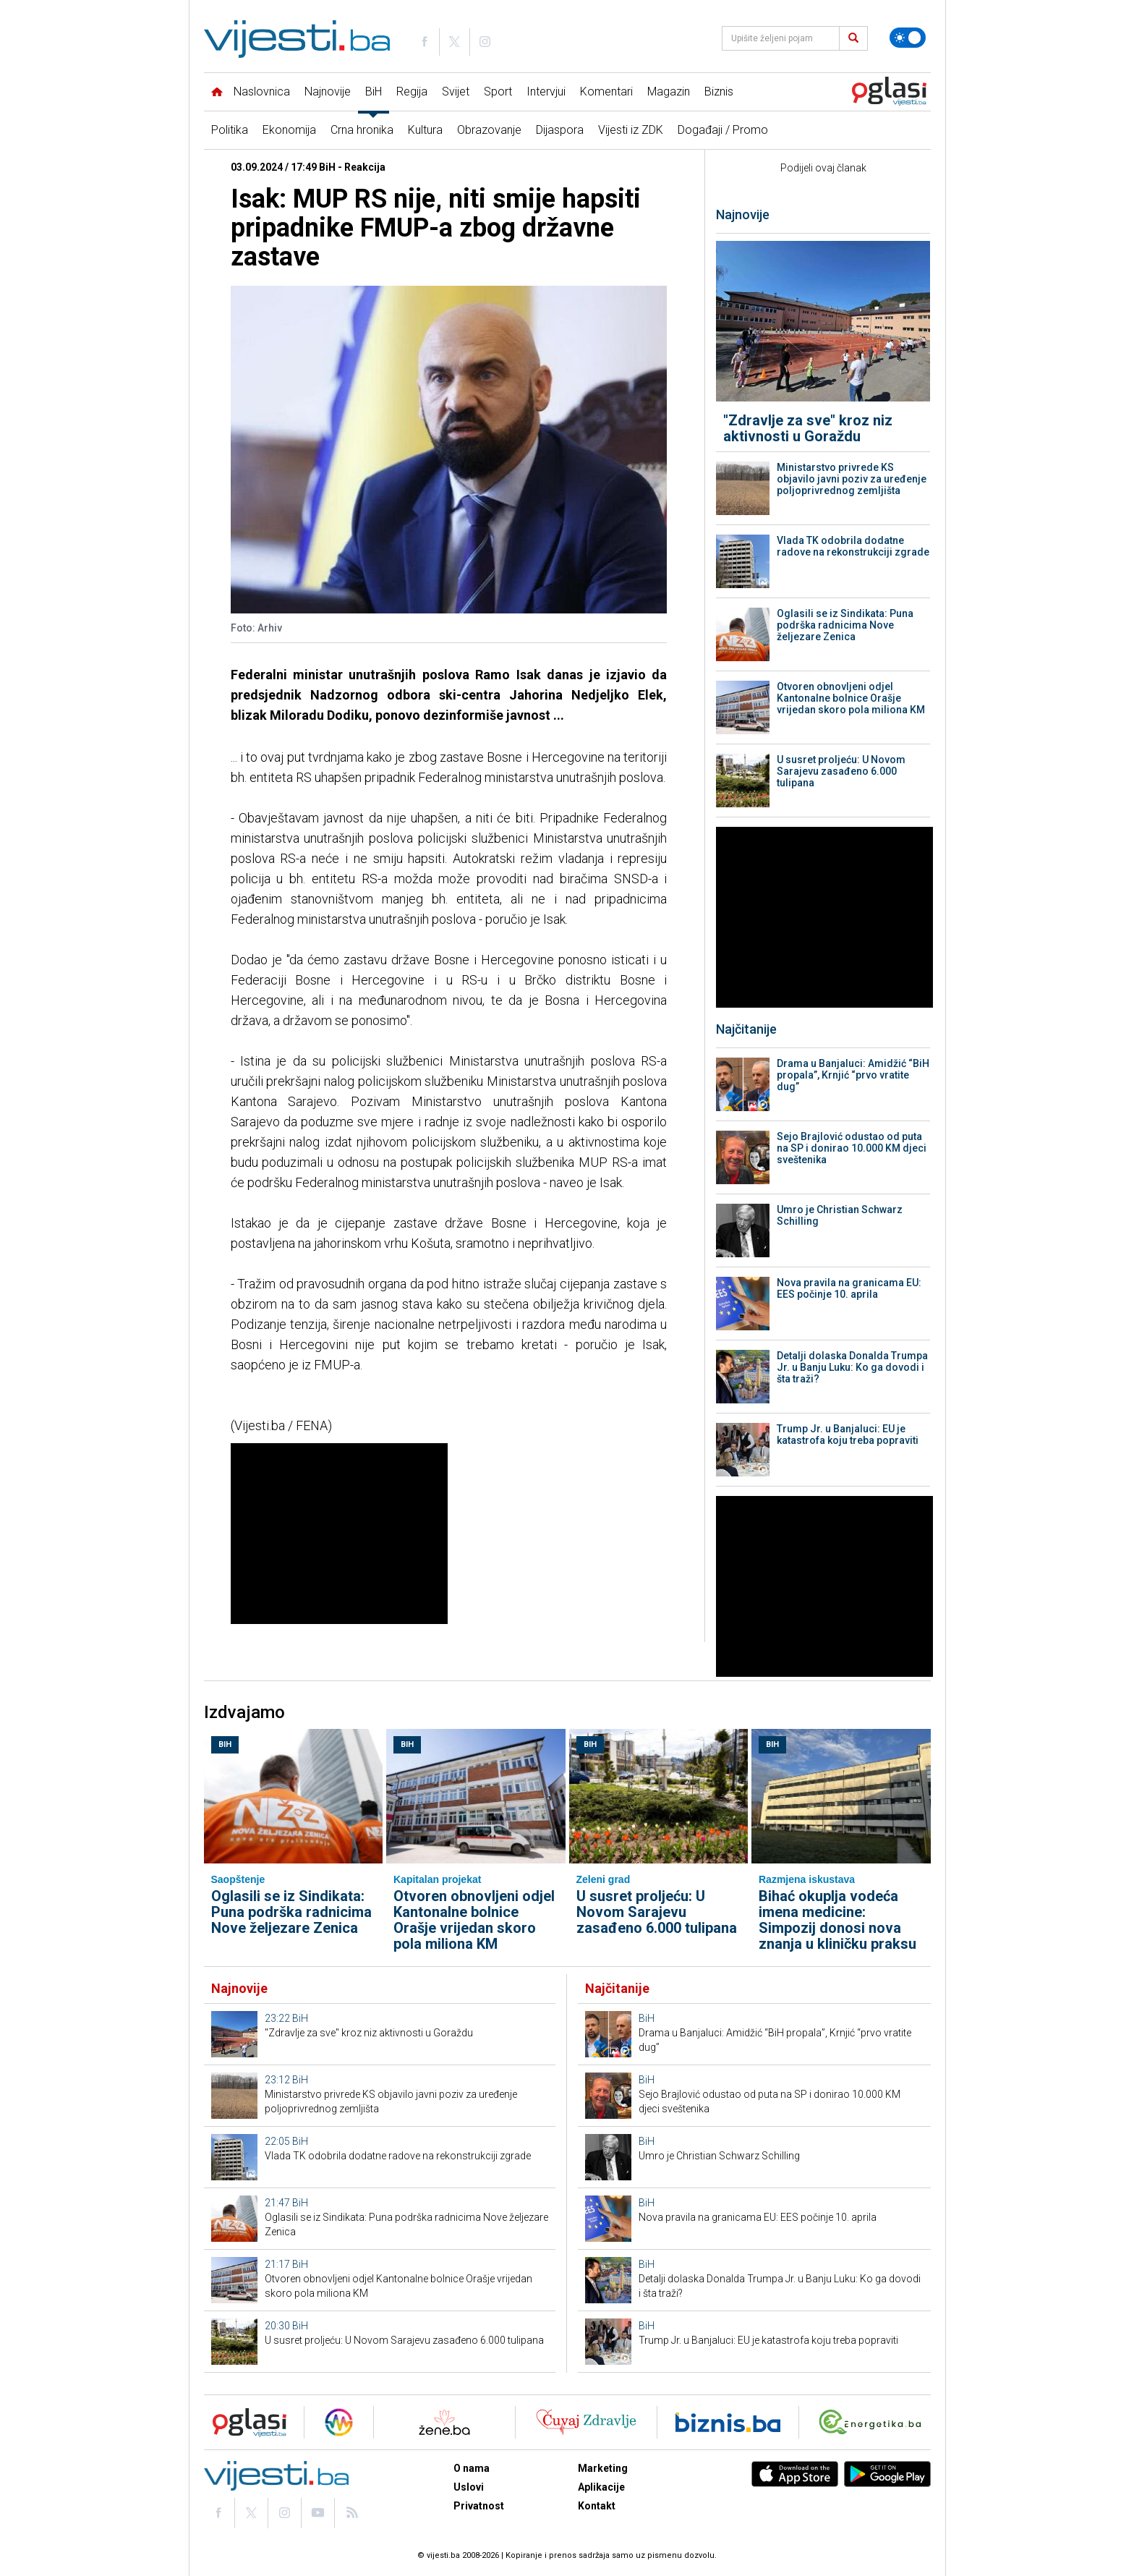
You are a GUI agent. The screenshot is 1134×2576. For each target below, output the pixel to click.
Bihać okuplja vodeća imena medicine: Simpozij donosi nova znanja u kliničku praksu (837, 1919)
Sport (498, 91)
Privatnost (478, 2506)
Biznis (718, 91)
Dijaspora (560, 130)
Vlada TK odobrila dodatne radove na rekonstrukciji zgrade (853, 546)
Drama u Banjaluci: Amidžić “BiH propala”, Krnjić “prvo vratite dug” (853, 1075)
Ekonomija (289, 130)
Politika (229, 130)
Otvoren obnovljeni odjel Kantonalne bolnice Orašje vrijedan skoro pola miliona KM (851, 698)
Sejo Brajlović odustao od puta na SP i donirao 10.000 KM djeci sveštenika (851, 1148)
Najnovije (327, 91)
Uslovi (468, 2487)
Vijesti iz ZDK (630, 130)
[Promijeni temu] (908, 37)
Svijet (455, 91)
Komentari (606, 91)
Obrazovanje (489, 130)
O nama (471, 2468)
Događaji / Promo (723, 130)
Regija (411, 91)
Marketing (603, 2468)
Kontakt (596, 2506)
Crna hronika (362, 130)
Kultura (425, 130)
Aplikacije (601, 2487)
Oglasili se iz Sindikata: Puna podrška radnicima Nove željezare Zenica (845, 625)
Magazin (668, 91)
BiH (373, 91)
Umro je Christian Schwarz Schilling (840, 1215)
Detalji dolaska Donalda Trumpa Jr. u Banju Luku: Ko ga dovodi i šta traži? (852, 1367)
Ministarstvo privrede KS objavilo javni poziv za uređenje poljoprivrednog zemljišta (851, 479)
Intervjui (546, 91)
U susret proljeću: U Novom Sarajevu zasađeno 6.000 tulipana (841, 771)
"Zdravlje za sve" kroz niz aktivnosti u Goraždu (807, 428)
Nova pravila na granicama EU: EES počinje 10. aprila (849, 1288)
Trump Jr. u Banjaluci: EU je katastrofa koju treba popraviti (847, 1434)
